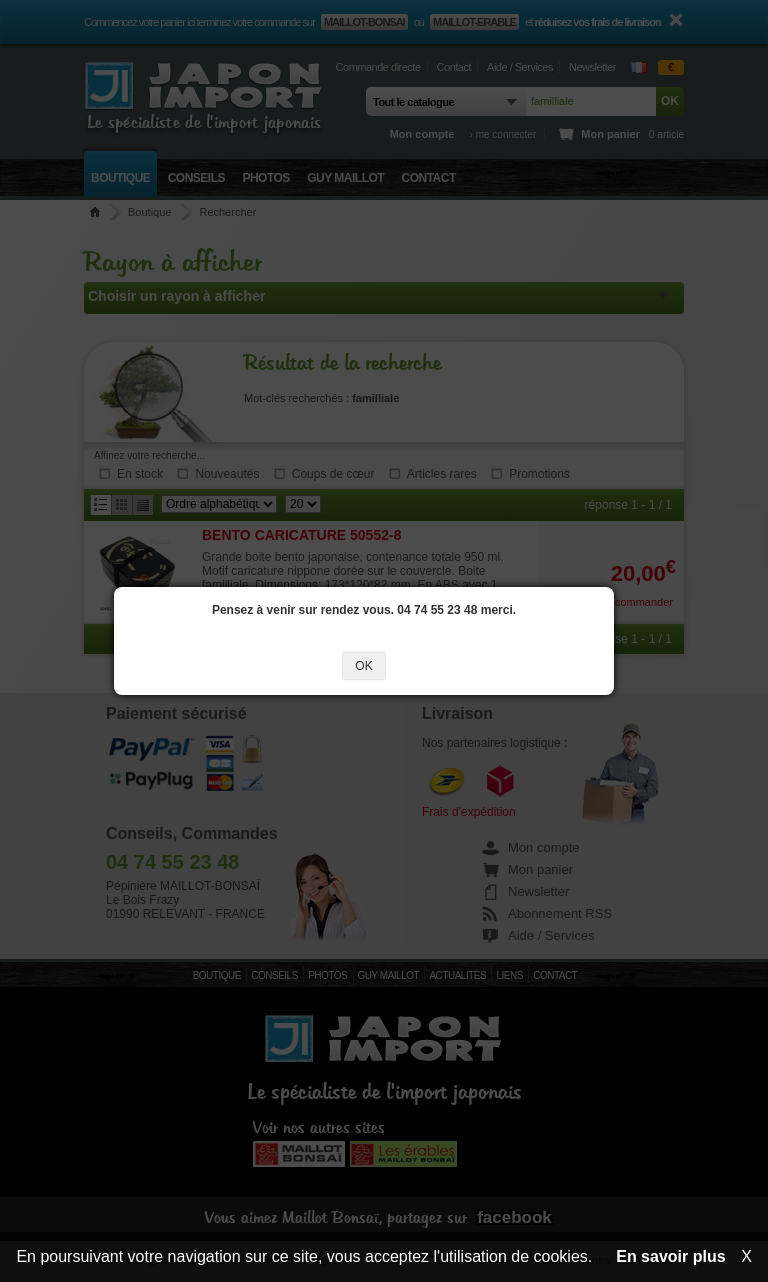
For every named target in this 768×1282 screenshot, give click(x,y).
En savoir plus (670, 1256)
